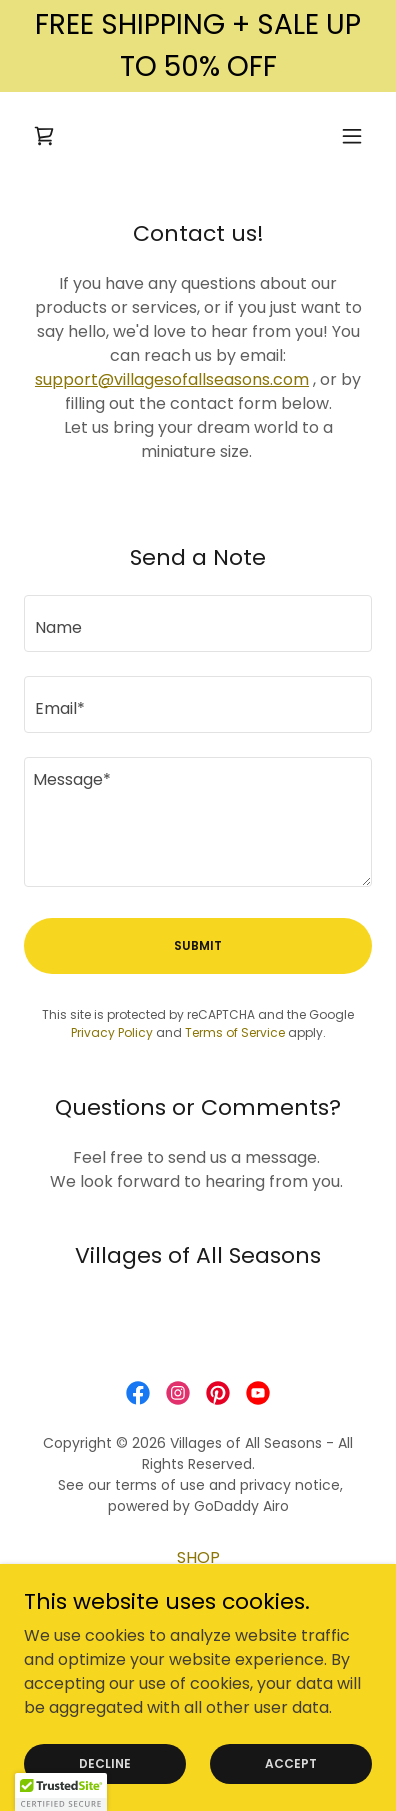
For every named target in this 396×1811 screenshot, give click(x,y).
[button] (352, 136)
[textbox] (198, 623)
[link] (44, 136)
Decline (105, 1762)
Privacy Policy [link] (112, 1032)
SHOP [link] (198, 1557)
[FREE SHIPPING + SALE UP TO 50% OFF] (198, 46)
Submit (198, 945)
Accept (291, 1762)
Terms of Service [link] (235, 1032)
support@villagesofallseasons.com (172, 379)
